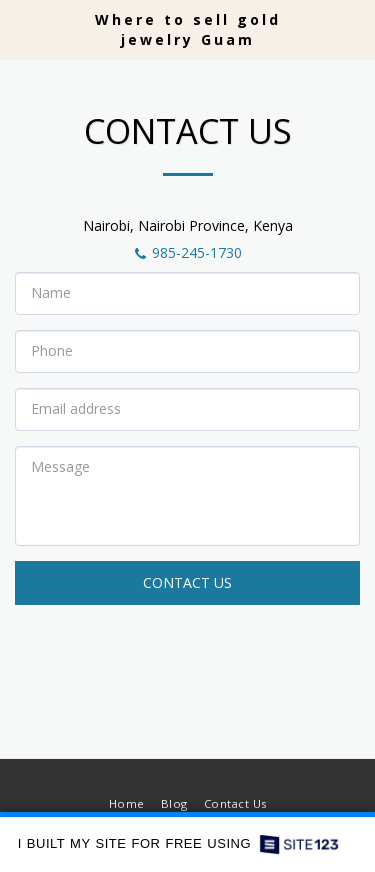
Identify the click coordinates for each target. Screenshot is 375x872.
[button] (22, 28)
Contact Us (187, 582)
